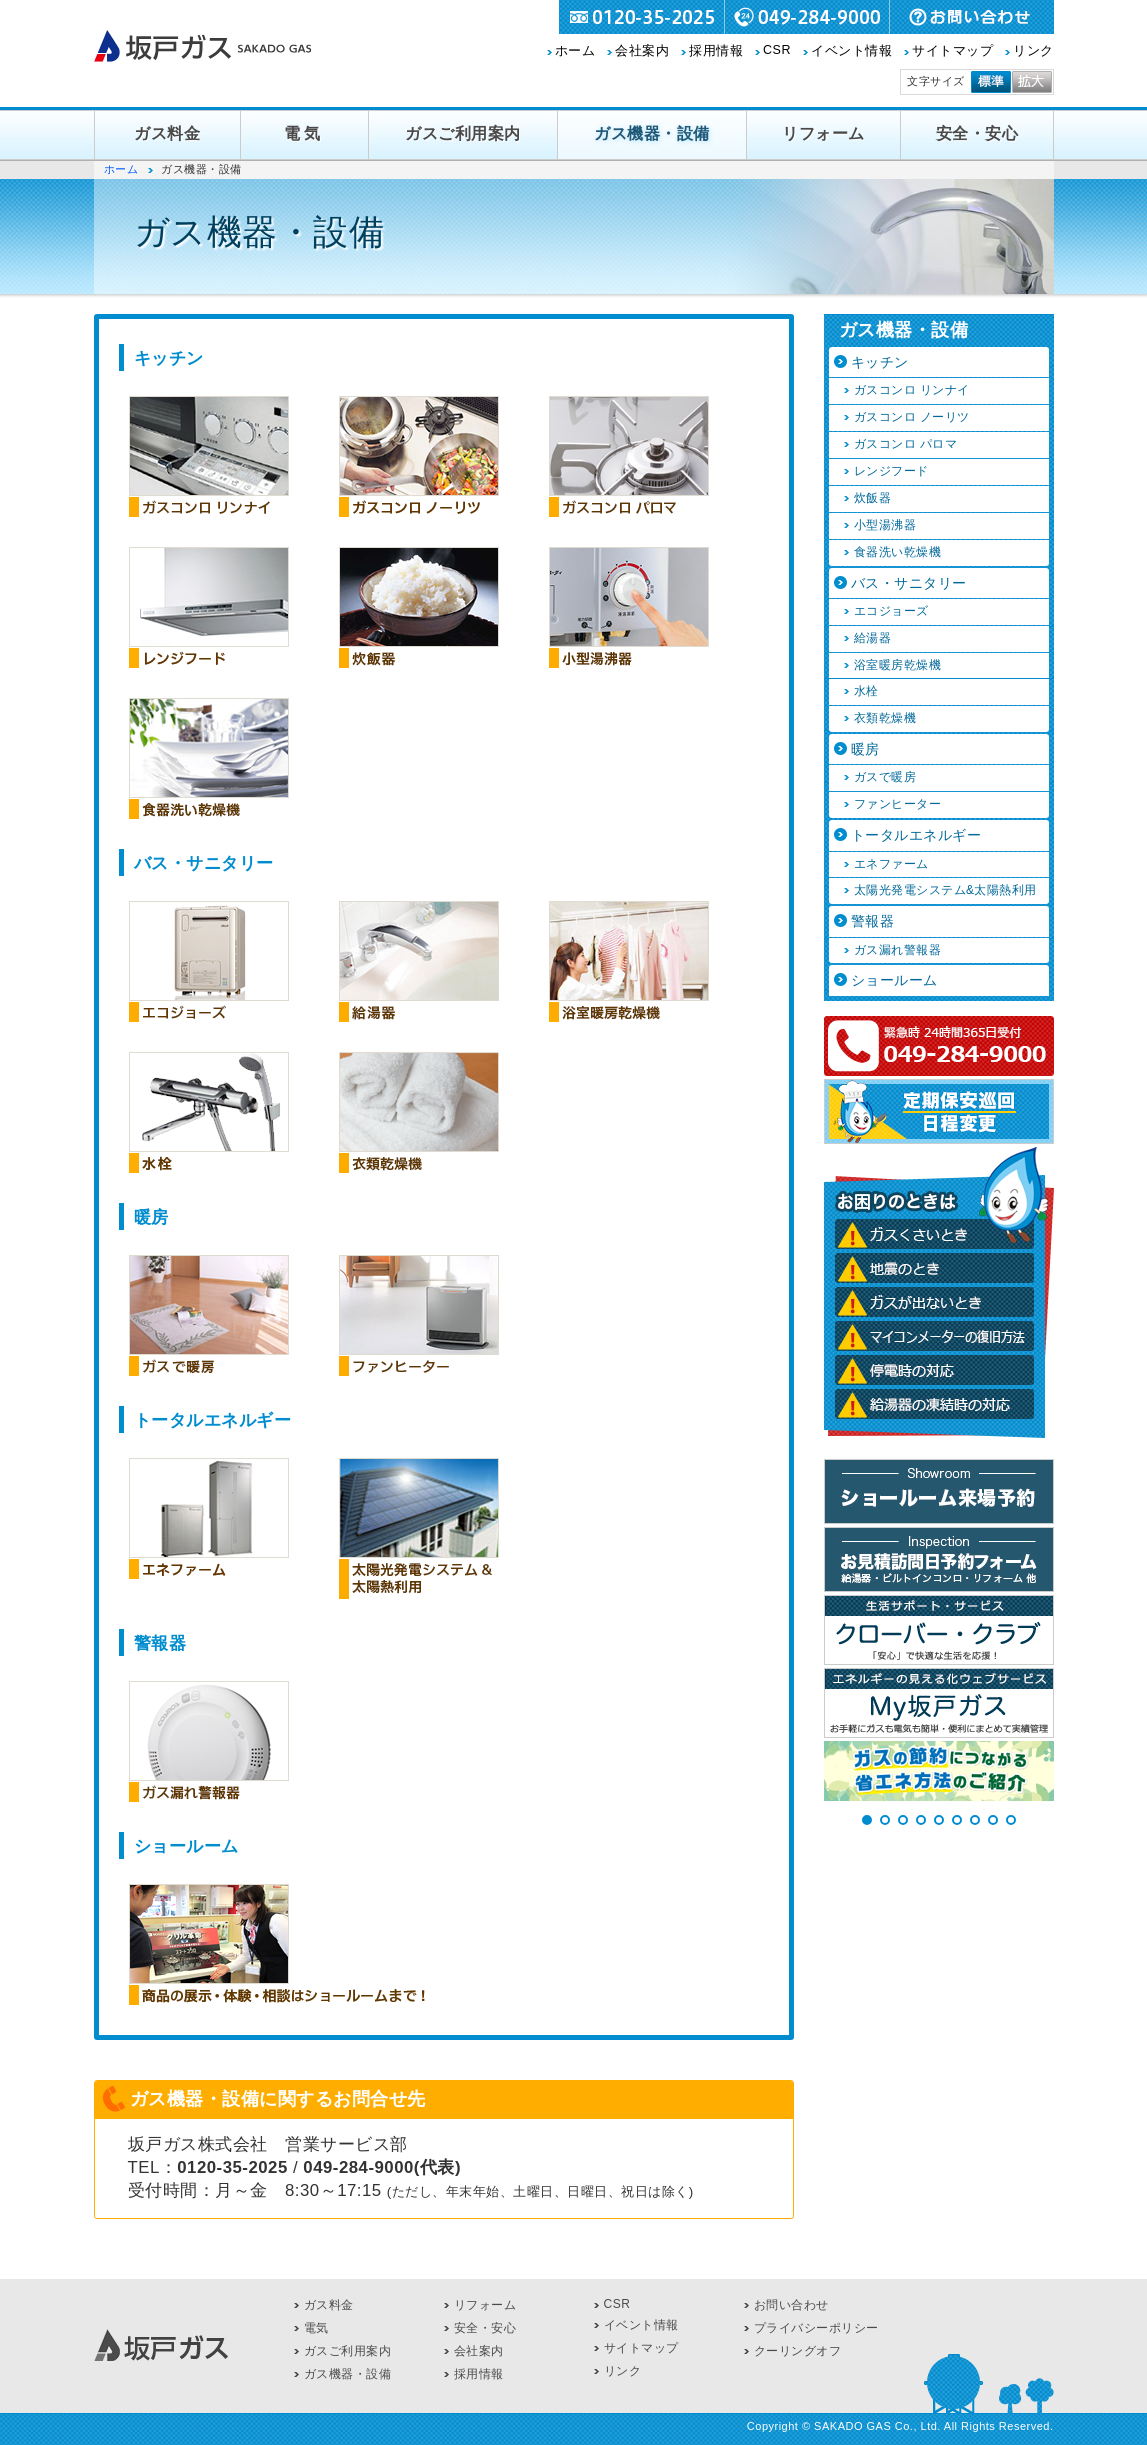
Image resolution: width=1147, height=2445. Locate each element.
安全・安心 (977, 133)
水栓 (866, 691)
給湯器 (873, 638)
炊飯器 (873, 498)
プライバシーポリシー (816, 2328)
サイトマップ (952, 51)
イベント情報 (851, 51)
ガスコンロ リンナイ (912, 390)
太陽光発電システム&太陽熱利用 (945, 890)
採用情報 (716, 51)
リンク (1033, 51)
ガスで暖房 (885, 777)
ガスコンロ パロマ (906, 444)
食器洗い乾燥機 (898, 552)
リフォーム (823, 133)
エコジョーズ (891, 611)
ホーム (575, 51)
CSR (777, 50)
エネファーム (891, 864)
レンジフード (891, 471)
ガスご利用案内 (463, 133)
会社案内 (642, 51)
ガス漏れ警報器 (898, 950)
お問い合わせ (791, 2305)
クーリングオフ (798, 2351)
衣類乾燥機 (885, 718)
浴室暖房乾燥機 (898, 665)
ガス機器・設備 (652, 133)
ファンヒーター (898, 804)
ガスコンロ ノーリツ (912, 417)
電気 (305, 133)
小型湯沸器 (885, 525)
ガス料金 (167, 133)
